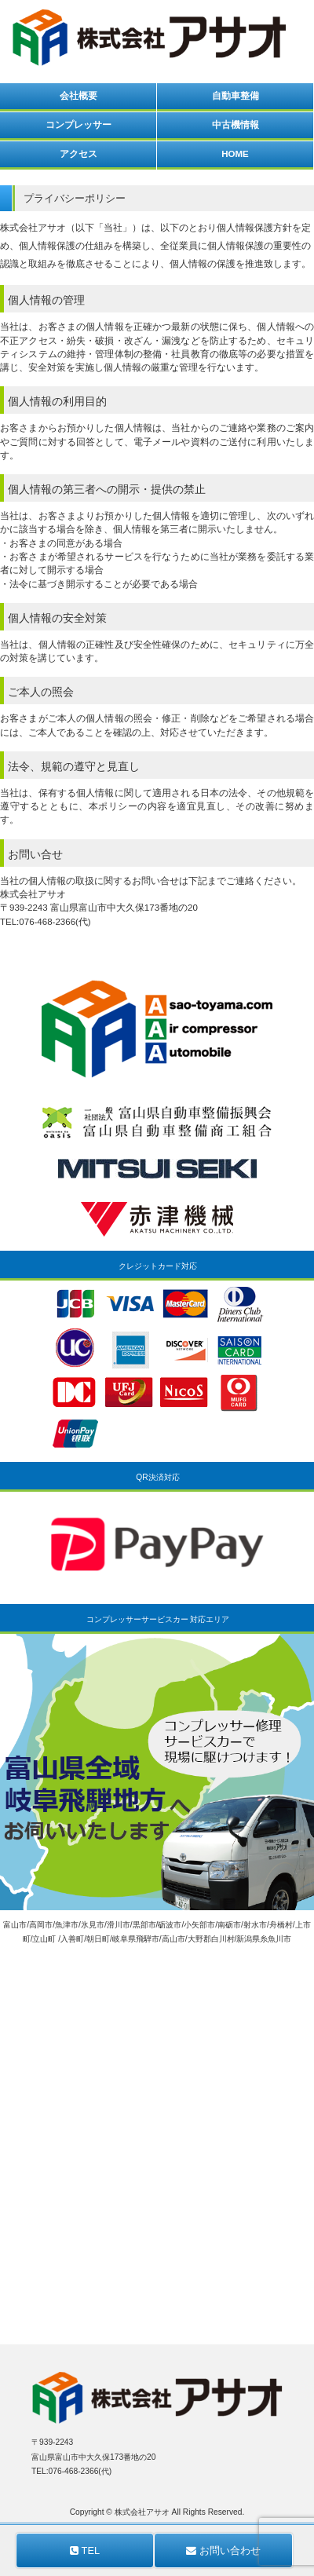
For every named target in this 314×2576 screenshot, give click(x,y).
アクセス (78, 154)
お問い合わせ (223, 2550)
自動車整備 (235, 95)
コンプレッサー (78, 125)
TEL (85, 2550)
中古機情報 (235, 125)
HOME (235, 154)
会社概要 (78, 95)
